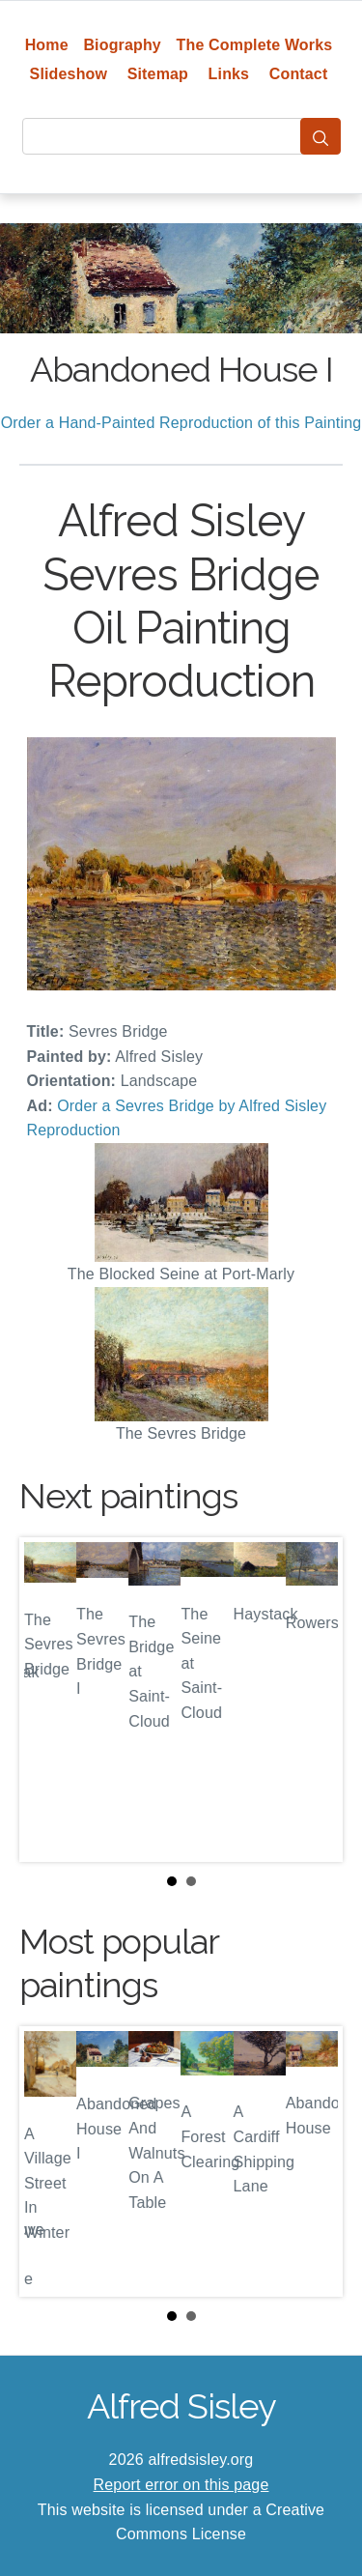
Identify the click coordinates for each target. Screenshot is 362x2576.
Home (47, 45)
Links (229, 74)
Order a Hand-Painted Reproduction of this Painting (181, 423)
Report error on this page (181, 2484)
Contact (298, 74)
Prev (49, 1699)
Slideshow (69, 74)
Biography (122, 45)
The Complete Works (255, 45)
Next (312, 1699)
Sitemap (157, 74)
